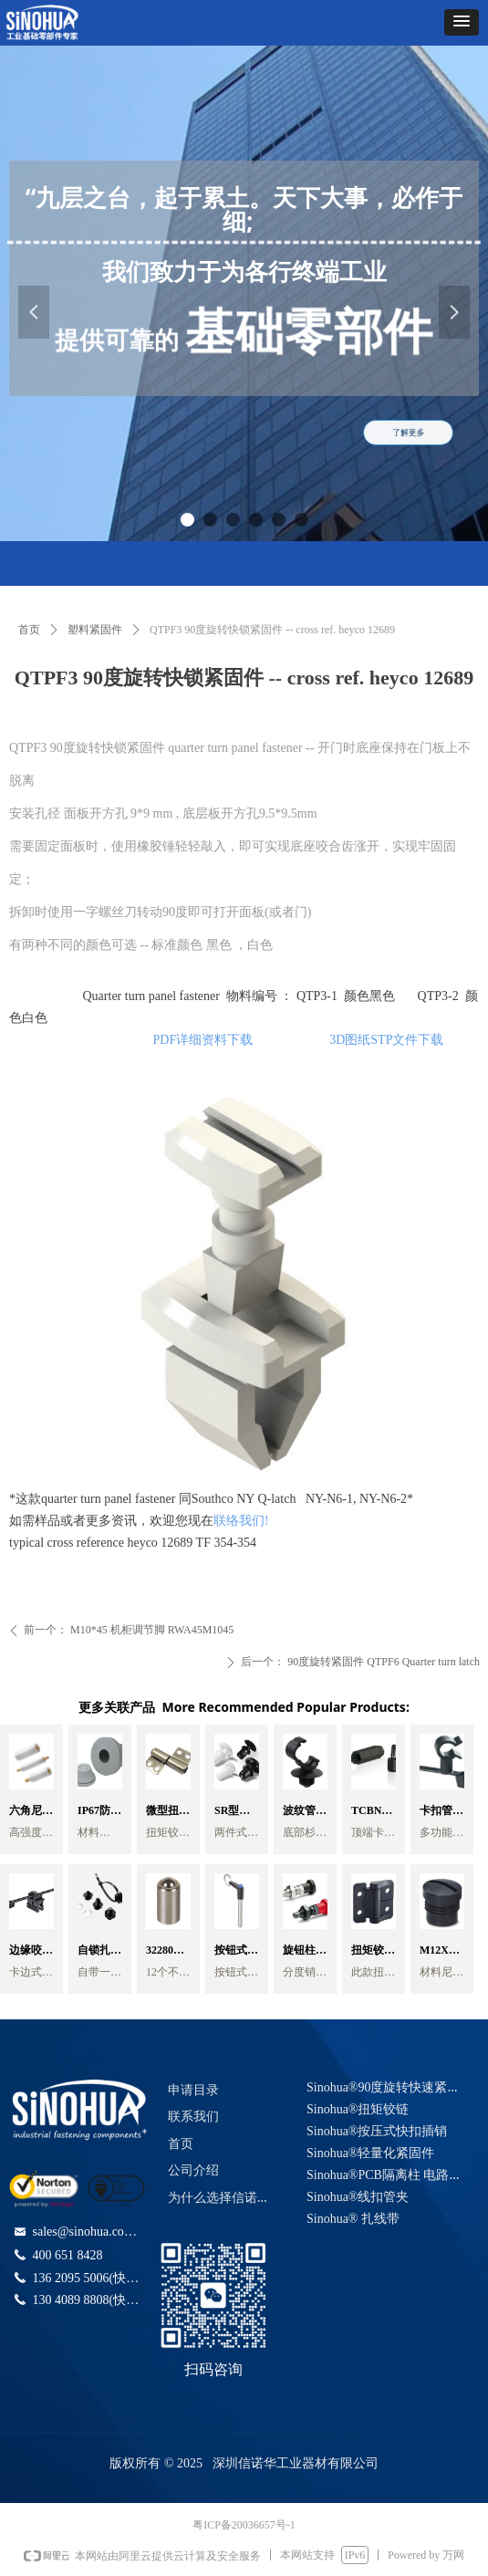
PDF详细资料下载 (206, 1040)
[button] (461, 22)
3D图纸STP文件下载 (386, 1040)
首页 (29, 629)
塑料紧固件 (94, 629)
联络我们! (241, 1521)
